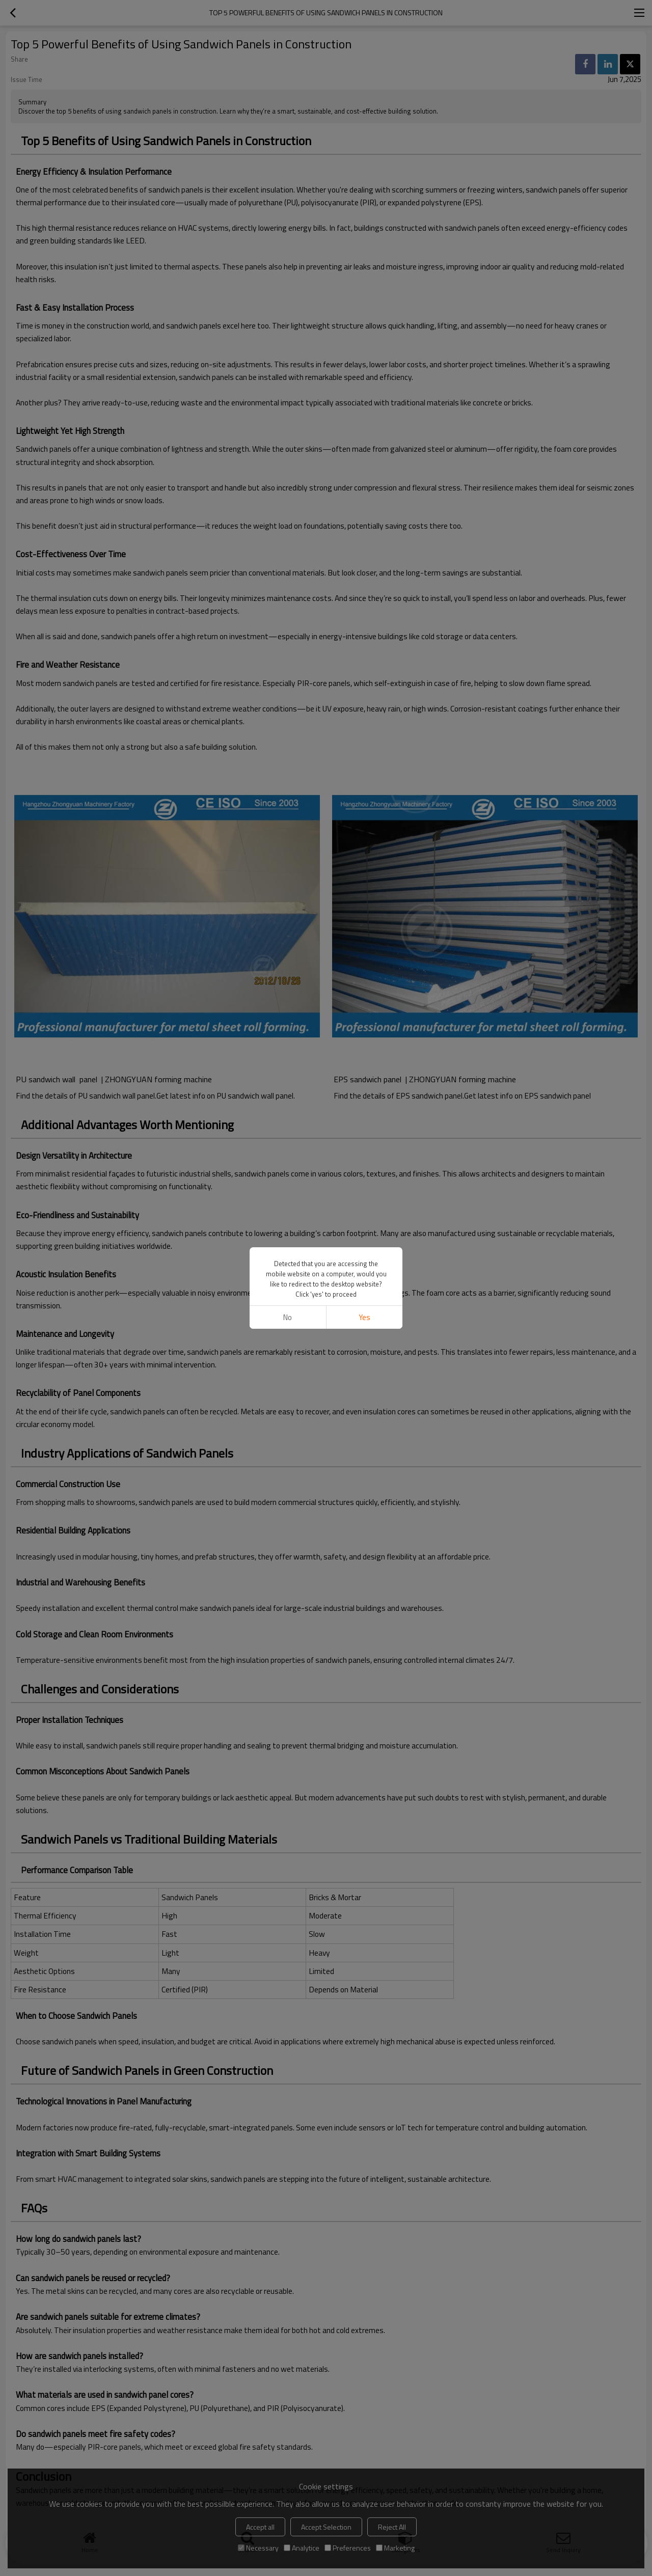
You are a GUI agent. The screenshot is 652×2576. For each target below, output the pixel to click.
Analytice (301, 2547)
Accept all (260, 2527)
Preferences (347, 2547)
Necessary (258, 2547)
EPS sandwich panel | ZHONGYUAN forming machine (427, 1079)
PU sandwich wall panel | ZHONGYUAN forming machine (117, 1079)
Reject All (392, 2527)
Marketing (395, 2547)
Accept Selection (326, 2527)
